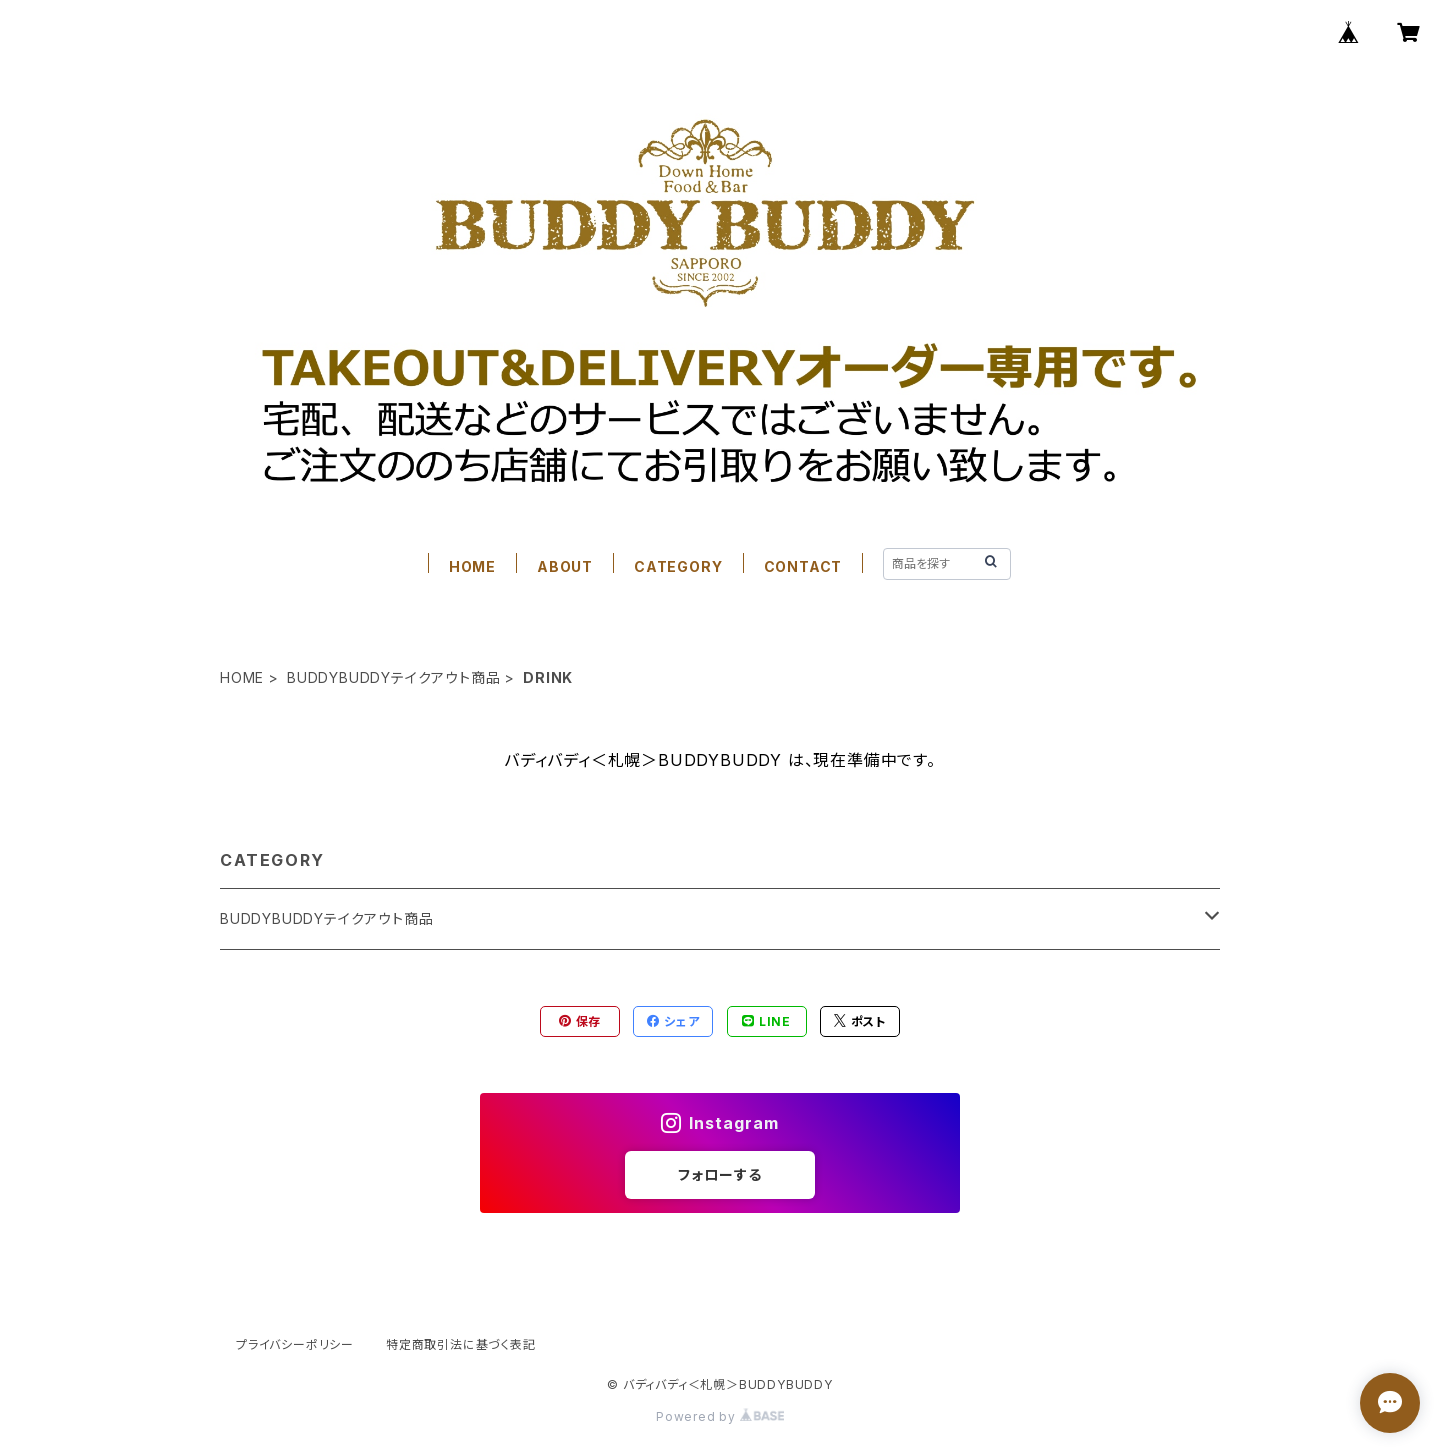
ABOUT (565, 566)
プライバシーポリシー (295, 1344)
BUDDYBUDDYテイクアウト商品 (393, 677)
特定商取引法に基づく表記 (461, 1344)
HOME (472, 566)
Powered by (720, 1416)
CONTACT (803, 566)
